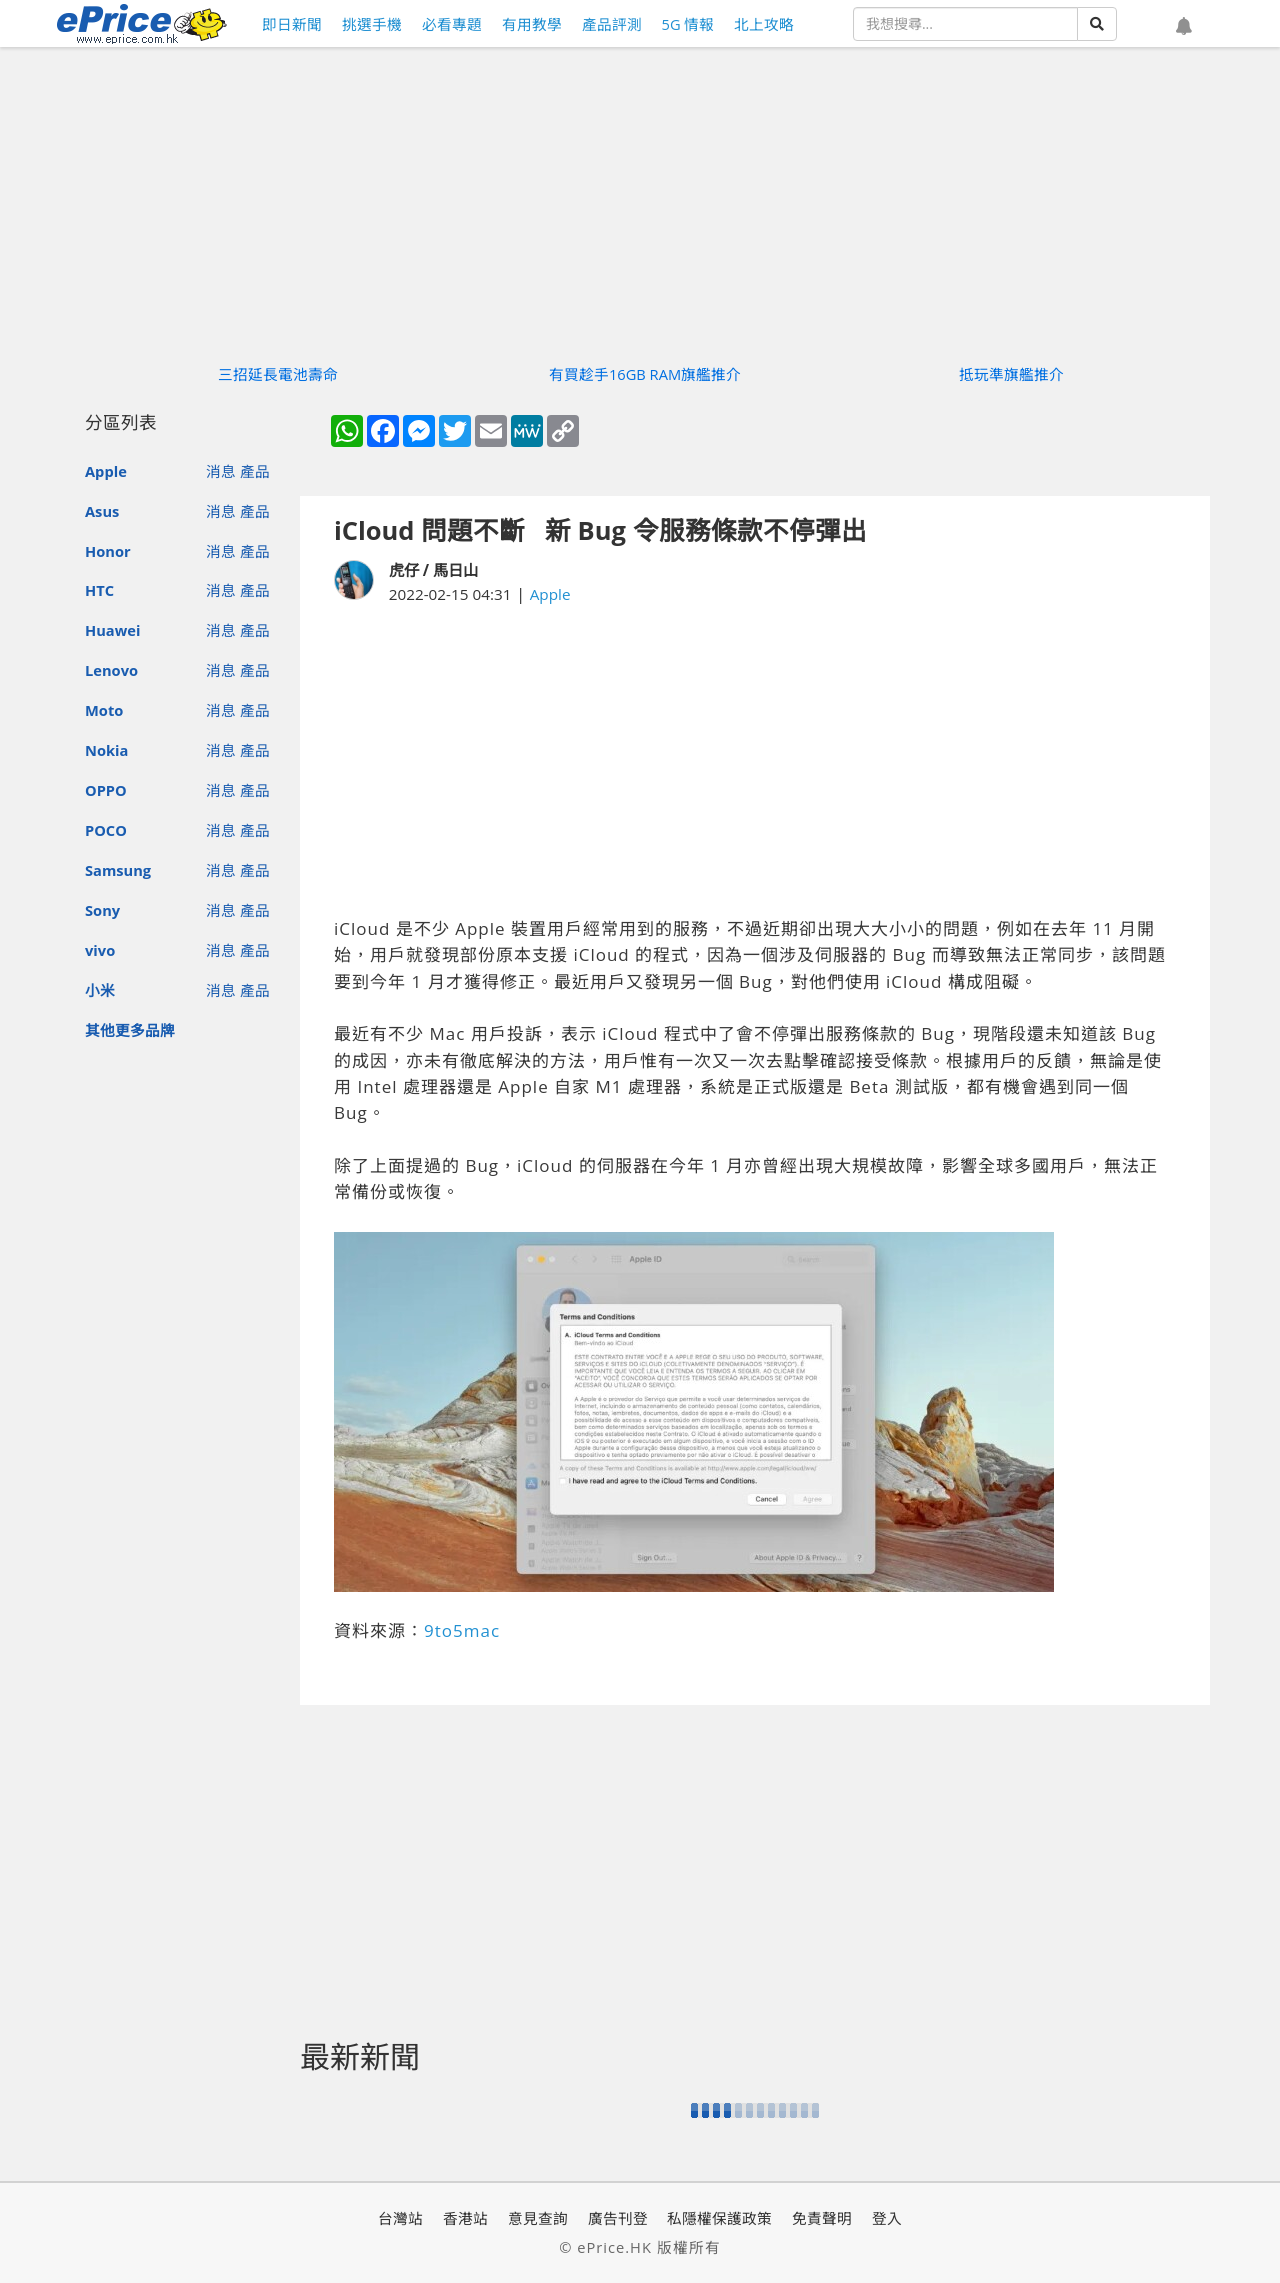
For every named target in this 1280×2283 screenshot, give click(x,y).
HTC (99, 590)
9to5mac (462, 1630)
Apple (106, 471)
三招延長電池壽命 (278, 374)
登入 (887, 2218)
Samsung (118, 870)
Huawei (112, 630)
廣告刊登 (618, 2218)
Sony (102, 910)
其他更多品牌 (130, 1030)
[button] (1184, 27)
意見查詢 (538, 2218)
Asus (102, 511)
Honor (108, 551)
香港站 (465, 2218)
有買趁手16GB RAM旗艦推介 (645, 374)
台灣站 (400, 2218)
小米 (100, 990)
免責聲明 (822, 2218)
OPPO (106, 790)
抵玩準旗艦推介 (1011, 374)
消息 (221, 471)
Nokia (106, 750)
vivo (100, 950)
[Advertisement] (755, 761)
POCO (106, 830)
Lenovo (111, 670)
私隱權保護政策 (719, 2218)
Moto (104, 710)
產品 (255, 471)
